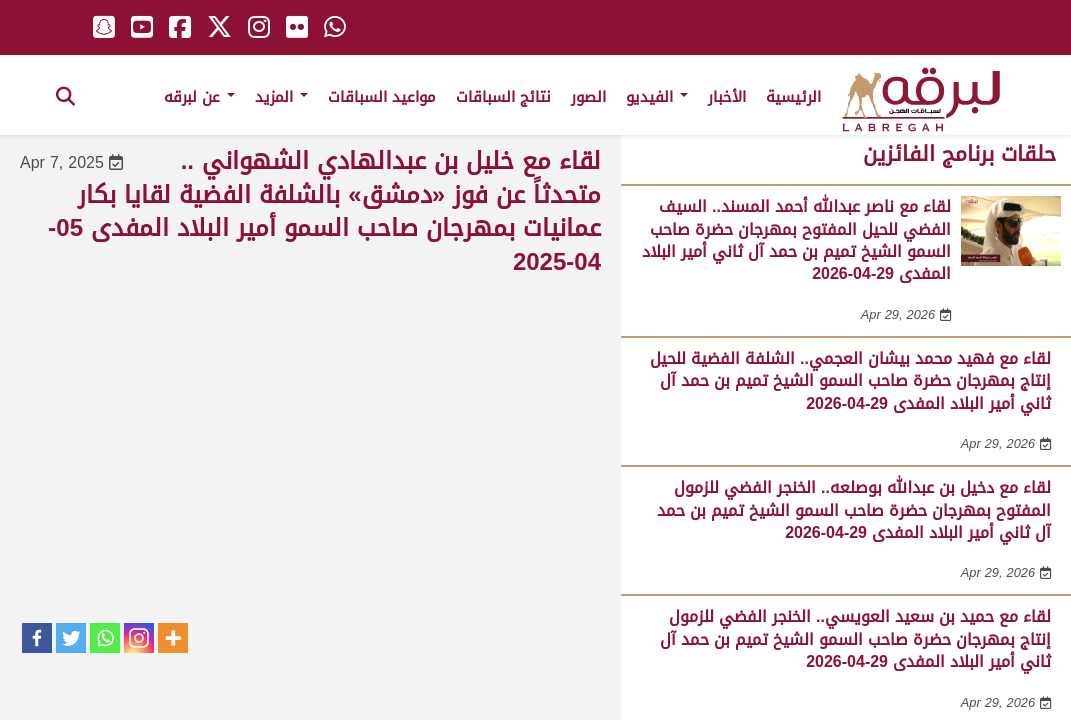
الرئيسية (793, 97)
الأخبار (727, 97)
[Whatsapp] (105, 638)
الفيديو (657, 97)
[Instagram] (139, 638)
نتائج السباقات (503, 97)
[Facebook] (37, 638)
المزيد (281, 97)
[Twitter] (71, 638)
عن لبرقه (199, 97)
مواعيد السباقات (382, 97)
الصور (588, 97)
